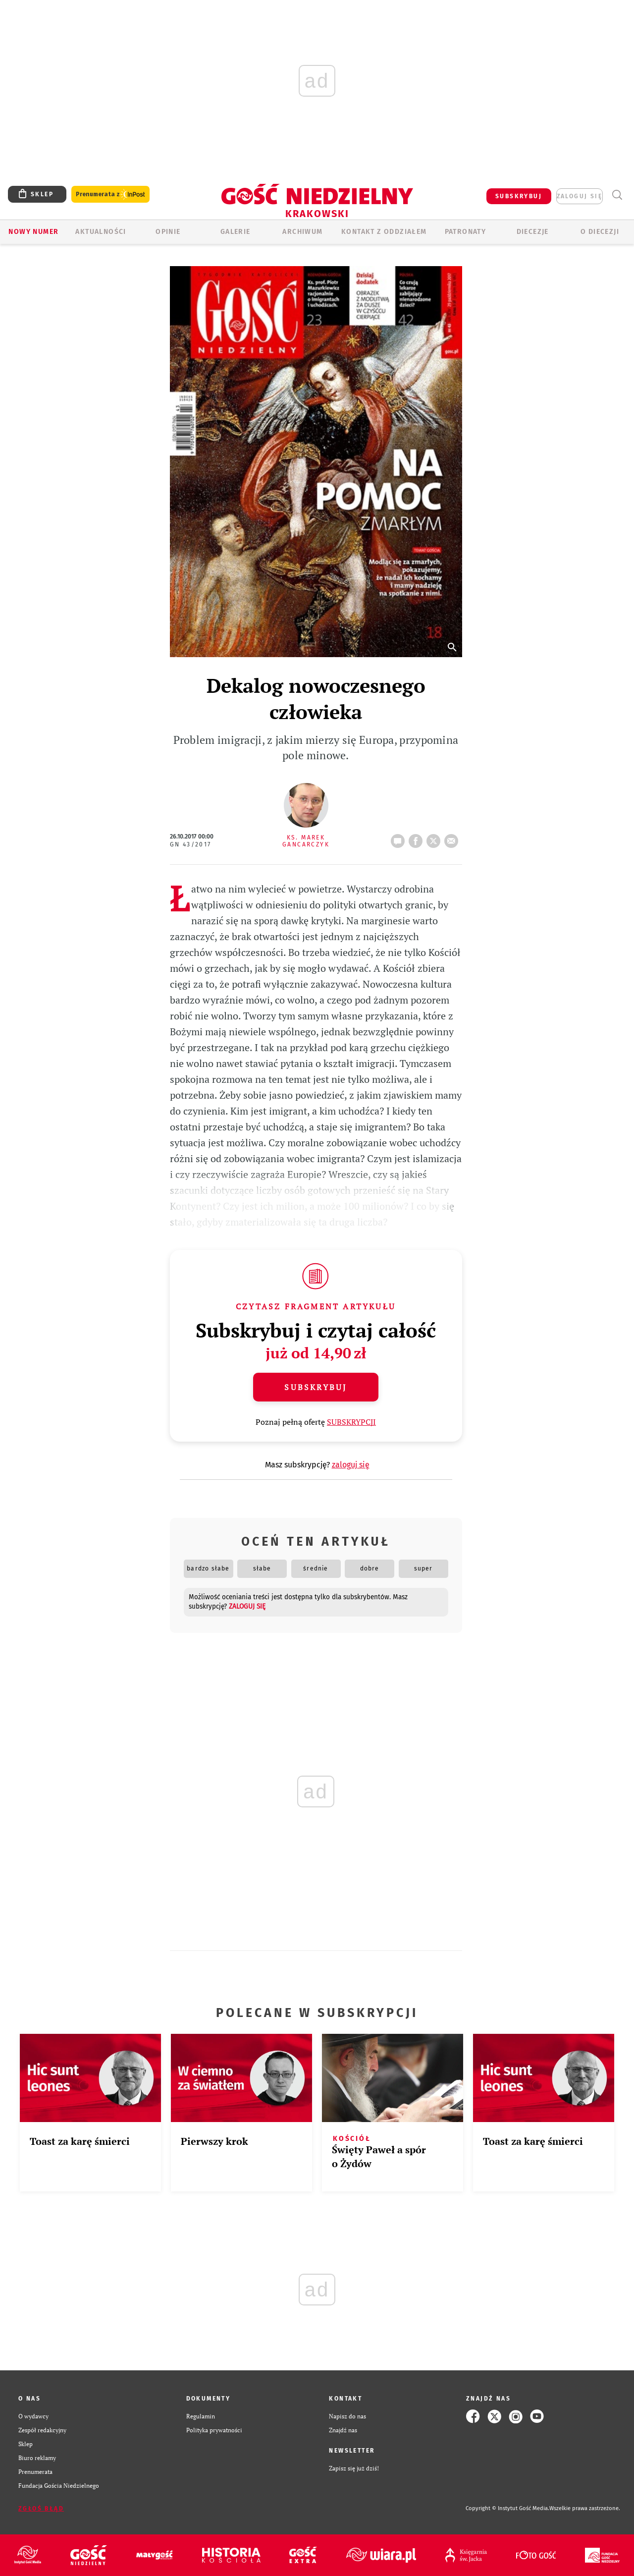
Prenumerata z (110, 194)
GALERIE (235, 231)
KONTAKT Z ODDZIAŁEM (384, 231)
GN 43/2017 (190, 844)
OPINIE (168, 231)
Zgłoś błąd (41, 2508)
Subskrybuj (315, 1387)
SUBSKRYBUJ (518, 196)
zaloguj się (579, 196)
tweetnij (435, 838)
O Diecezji (600, 231)
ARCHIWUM (302, 231)
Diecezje (533, 231)
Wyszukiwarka (617, 195)
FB (417, 838)
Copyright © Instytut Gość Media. (507, 2508)
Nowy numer (33, 231)
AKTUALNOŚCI (100, 231)
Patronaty (465, 231)
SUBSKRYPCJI (351, 1421)
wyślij (453, 838)
